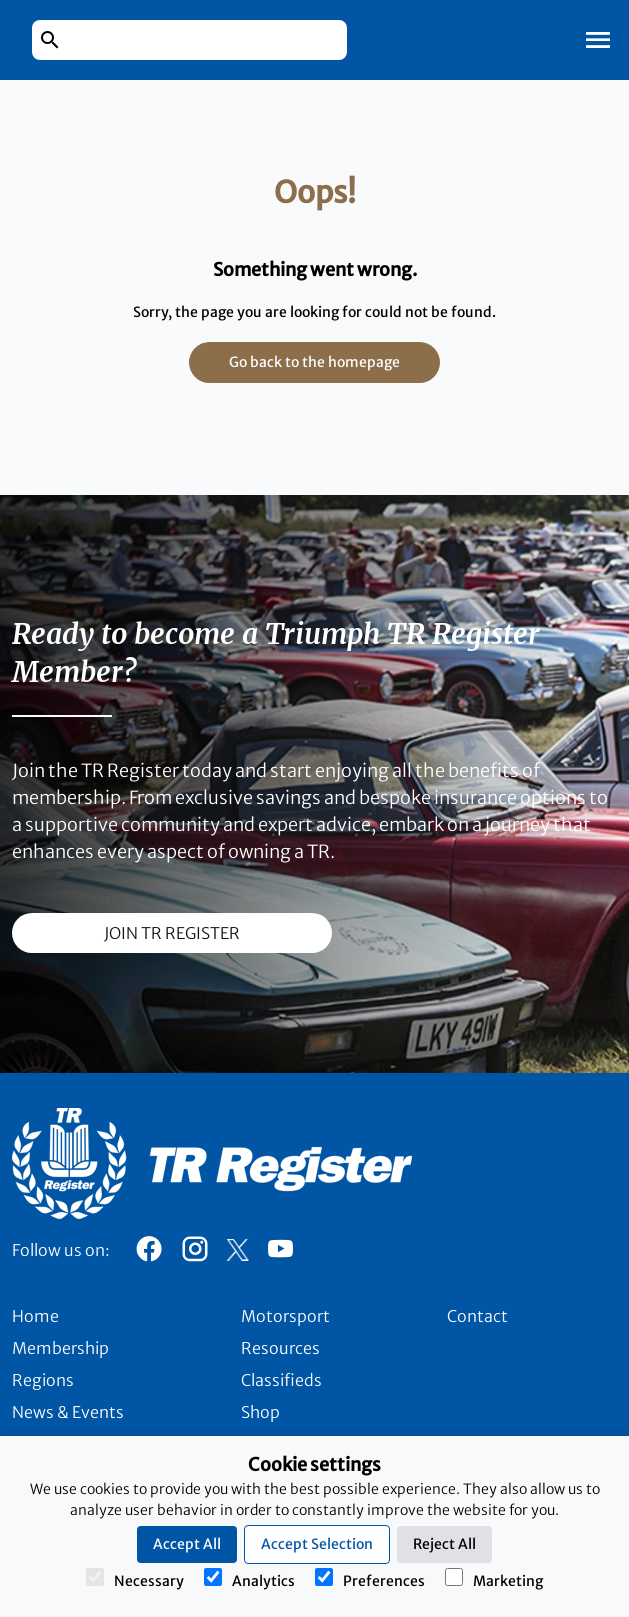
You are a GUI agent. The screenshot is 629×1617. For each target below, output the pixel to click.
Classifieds (281, 1380)
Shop (260, 1412)
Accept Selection (317, 1544)
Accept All (187, 1544)
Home (35, 1316)
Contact (477, 1316)
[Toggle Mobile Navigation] (598, 40)
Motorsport (285, 1316)
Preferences (370, 1579)
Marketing (494, 1579)
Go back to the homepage (314, 362)
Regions (43, 1380)
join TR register (172, 933)
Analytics (249, 1579)
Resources (280, 1348)
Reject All (444, 1544)
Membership (60, 1348)
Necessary (135, 1579)
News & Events (68, 1412)
